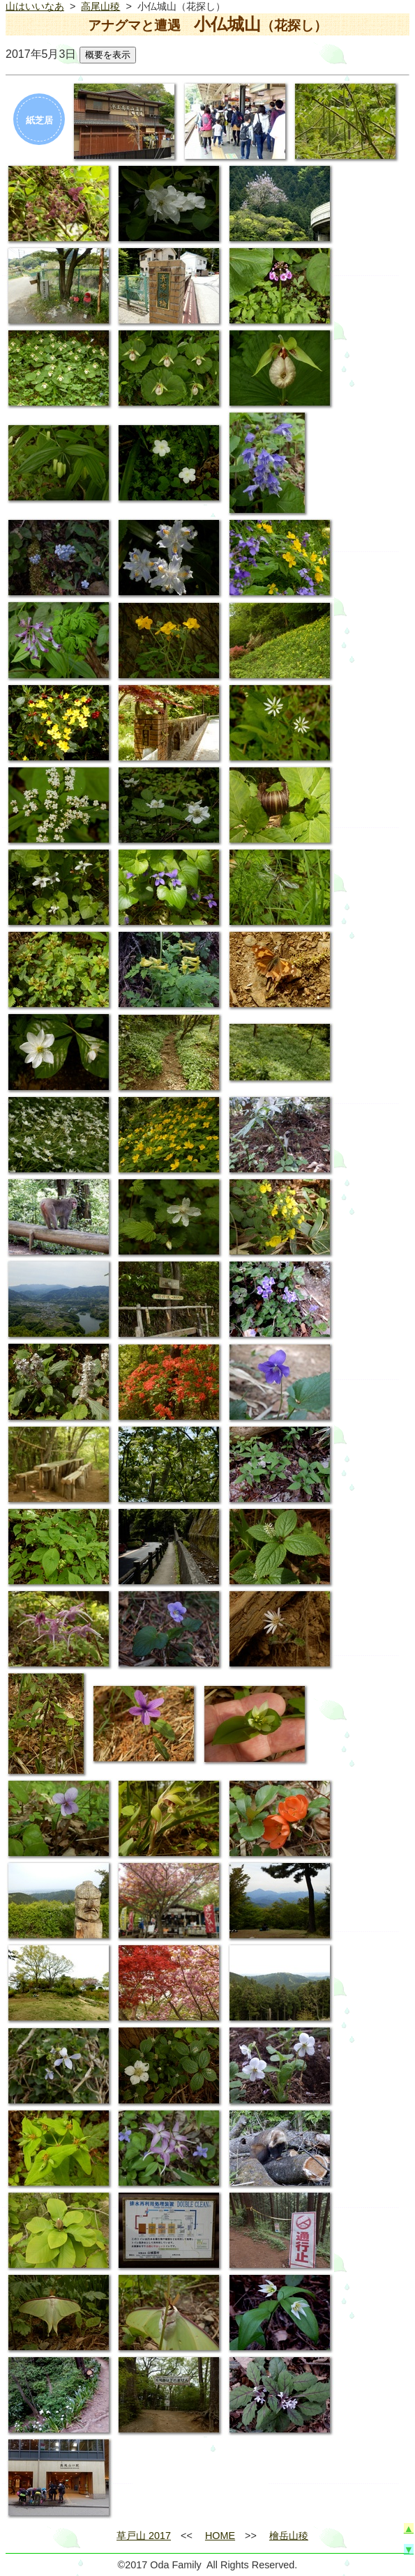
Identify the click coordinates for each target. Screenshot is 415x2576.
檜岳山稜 (288, 2535)
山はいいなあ (35, 6)
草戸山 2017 (143, 2535)
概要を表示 (107, 54)
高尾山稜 (100, 6)
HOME (220, 2535)
